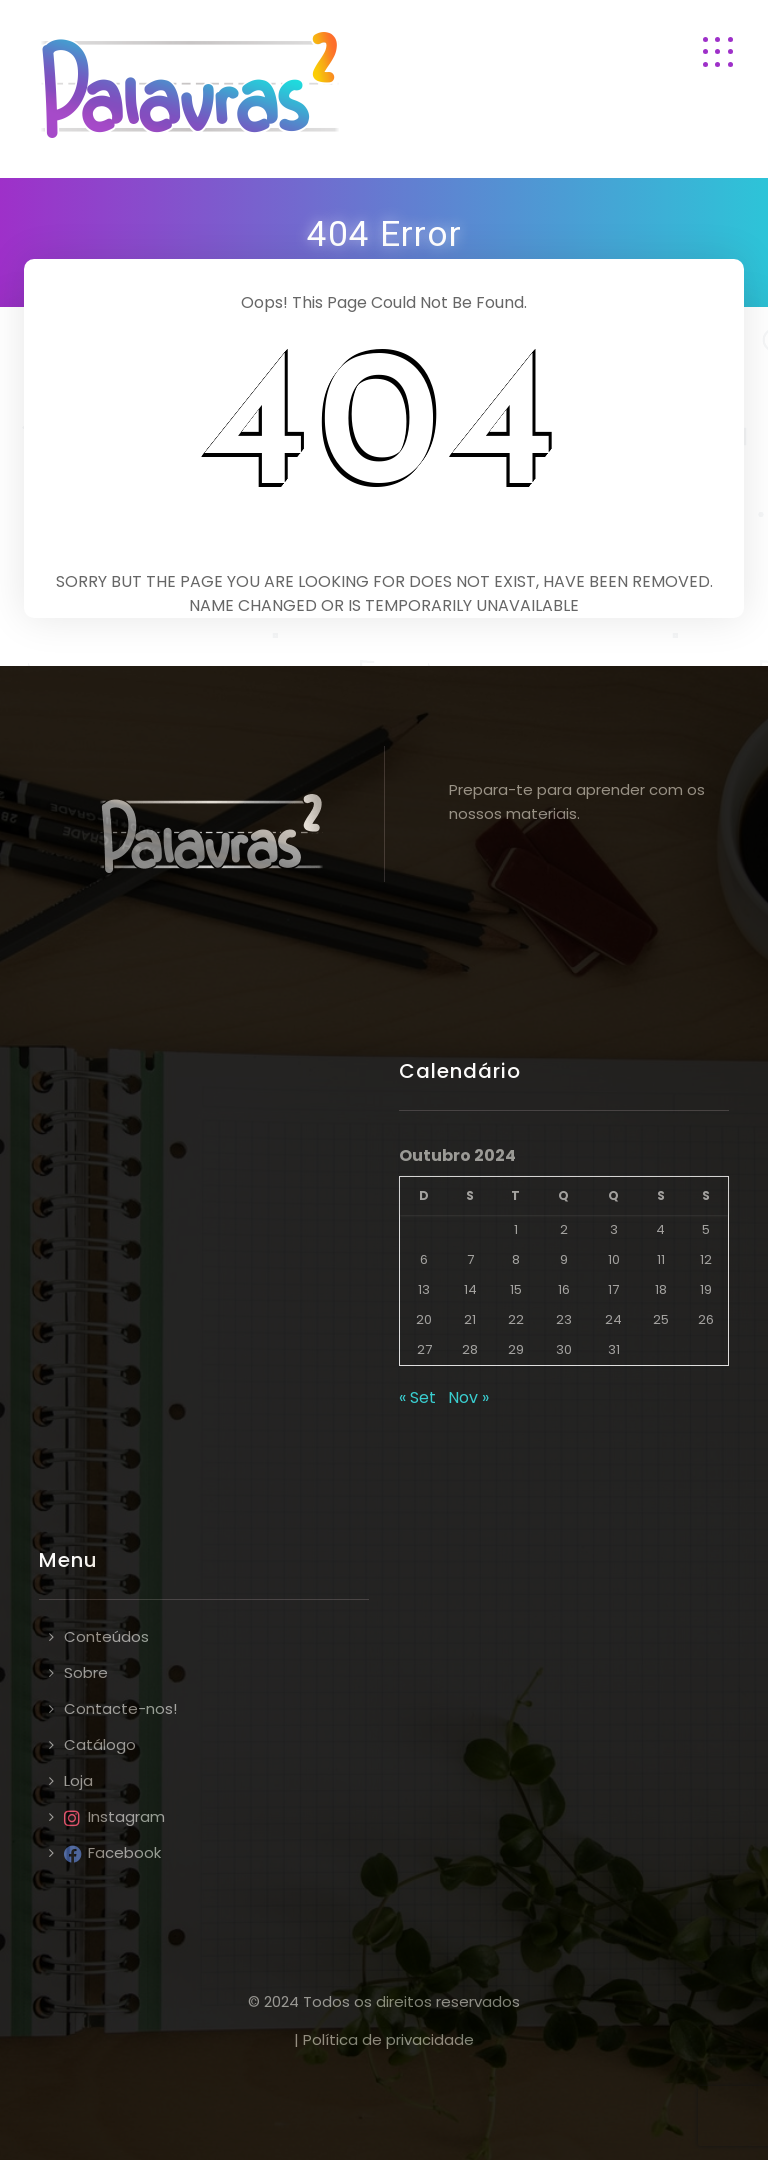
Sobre (86, 1672)
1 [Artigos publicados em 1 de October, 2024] (516, 1229)
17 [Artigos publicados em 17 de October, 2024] (613, 1289)
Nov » (468, 1397)
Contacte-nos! (120, 1708)
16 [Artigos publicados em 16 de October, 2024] (564, 1289)
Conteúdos (106, 1636)
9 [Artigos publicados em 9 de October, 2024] (564, 1259)
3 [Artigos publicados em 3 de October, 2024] (614, 1229)
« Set (417, 1397)
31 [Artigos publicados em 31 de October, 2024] (614, 1349)
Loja (78, 1780)
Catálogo (100, 1744)
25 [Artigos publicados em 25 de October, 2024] (661, 1319)
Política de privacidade (388, 2039)
